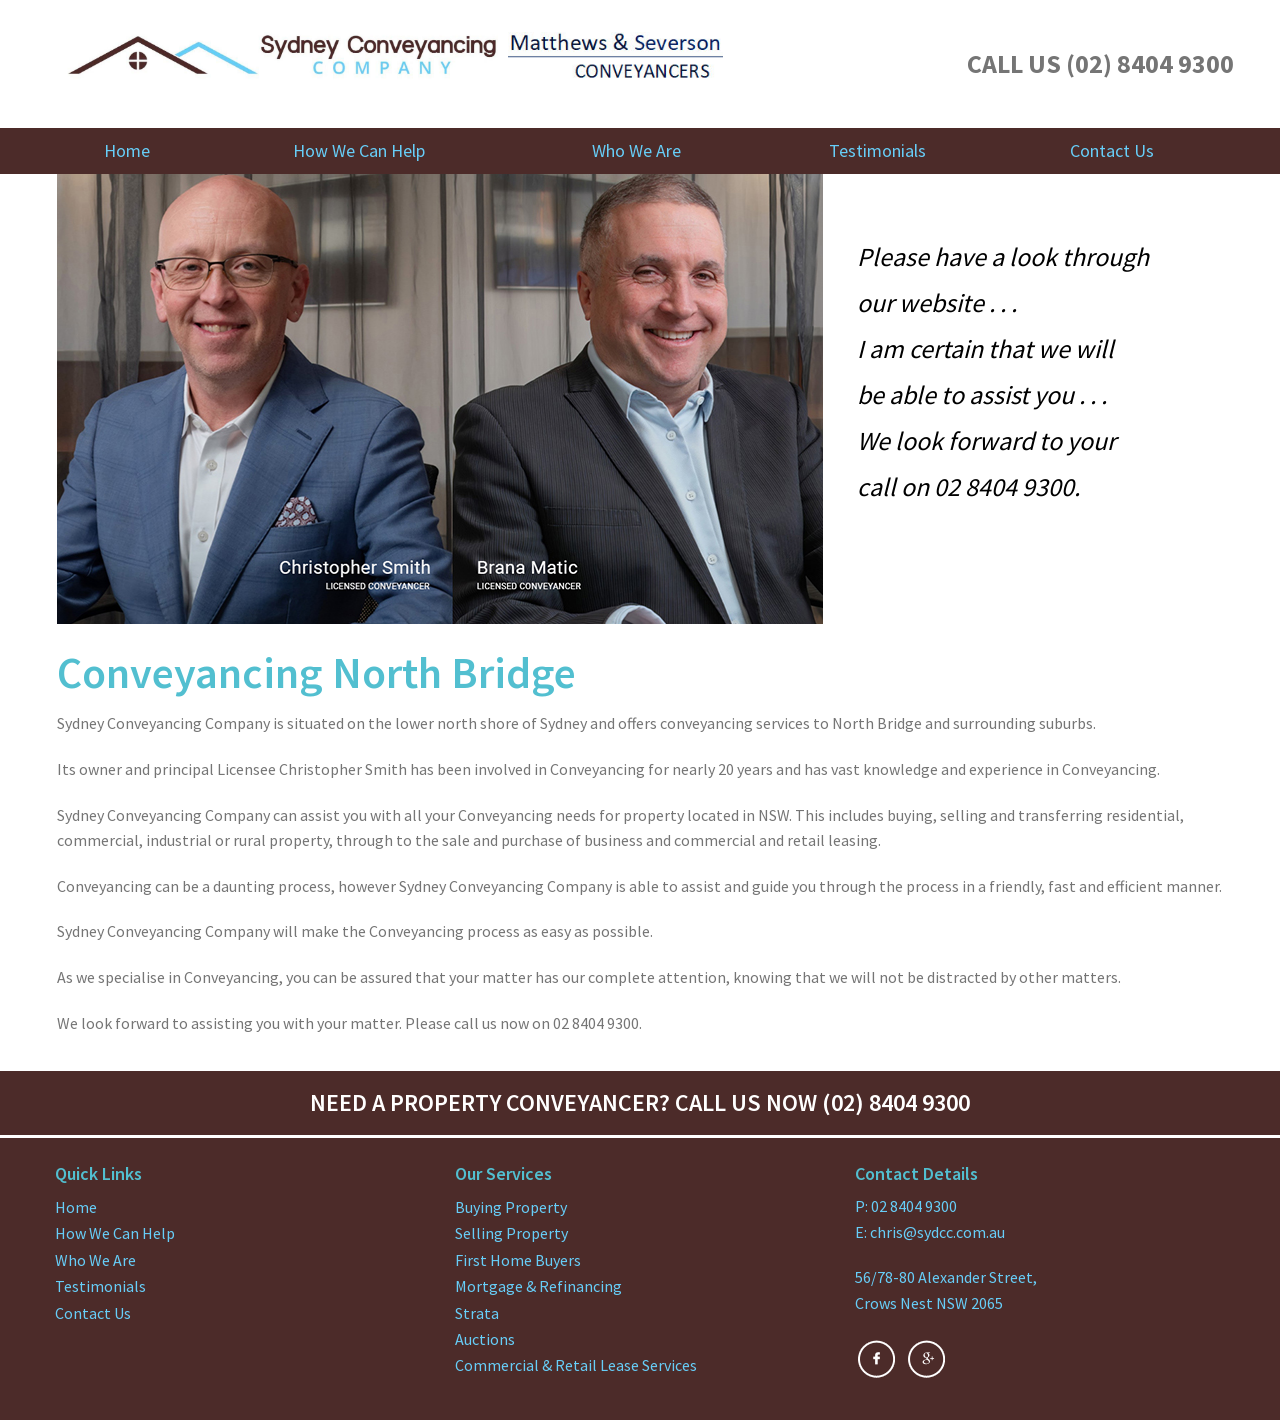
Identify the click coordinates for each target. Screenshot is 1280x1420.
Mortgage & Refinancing (538, 1286)
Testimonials (877, 150)
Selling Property (511, 1233)
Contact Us (1112, 150)
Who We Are (636, 150)
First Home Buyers (518, 1260)
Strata (477, 1313)
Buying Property (511, 1207)
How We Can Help (359, 150)
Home (127, 150)
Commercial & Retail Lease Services (576, 1365)
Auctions (485, 1339)
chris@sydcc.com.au (937, 1232)
